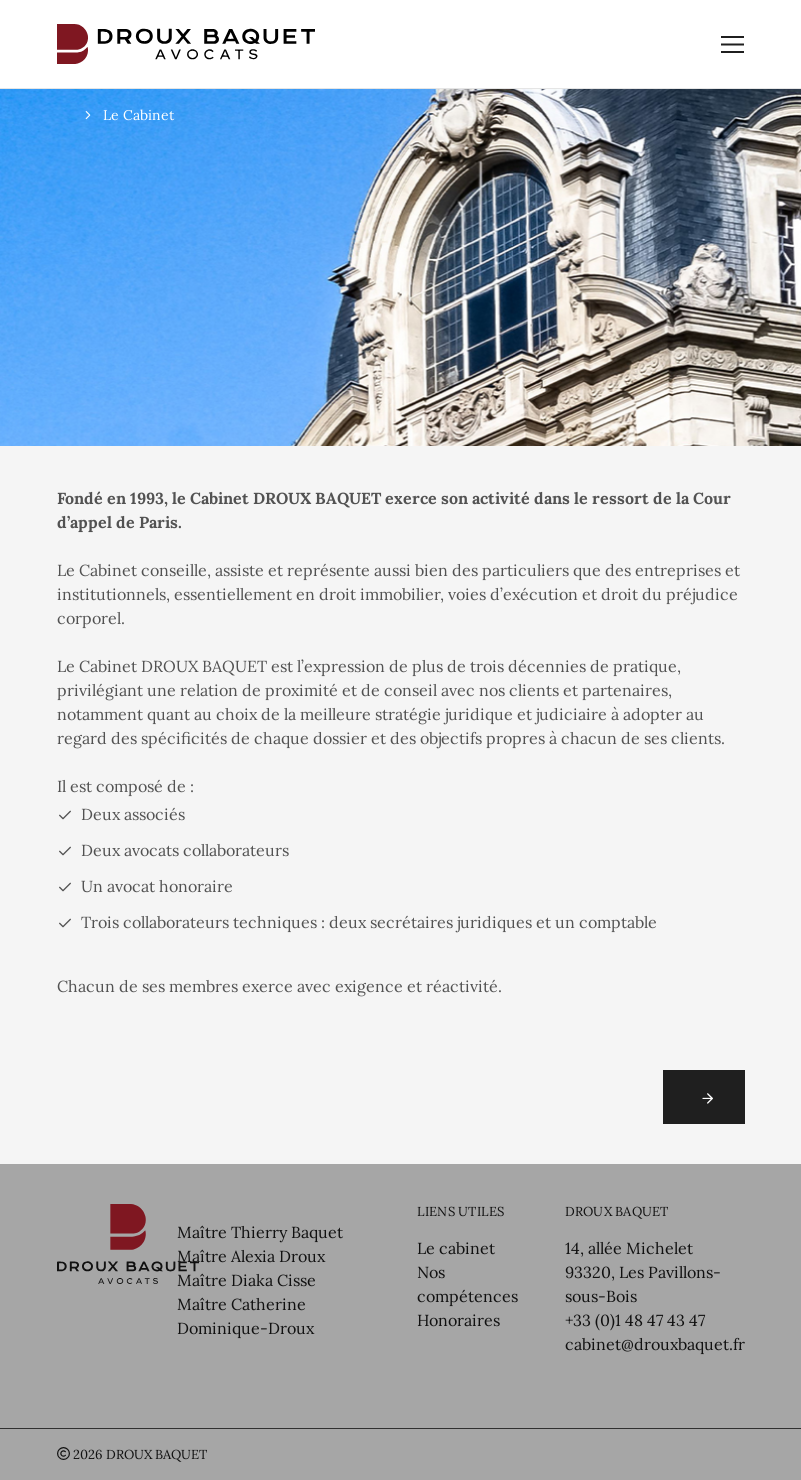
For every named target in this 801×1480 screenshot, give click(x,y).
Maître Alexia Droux (251, 1256)
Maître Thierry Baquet (260, 1232)
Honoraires (458, 1320)
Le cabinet (456, 1248)
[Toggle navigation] (732, 44)
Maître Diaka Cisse (246, 1280)
